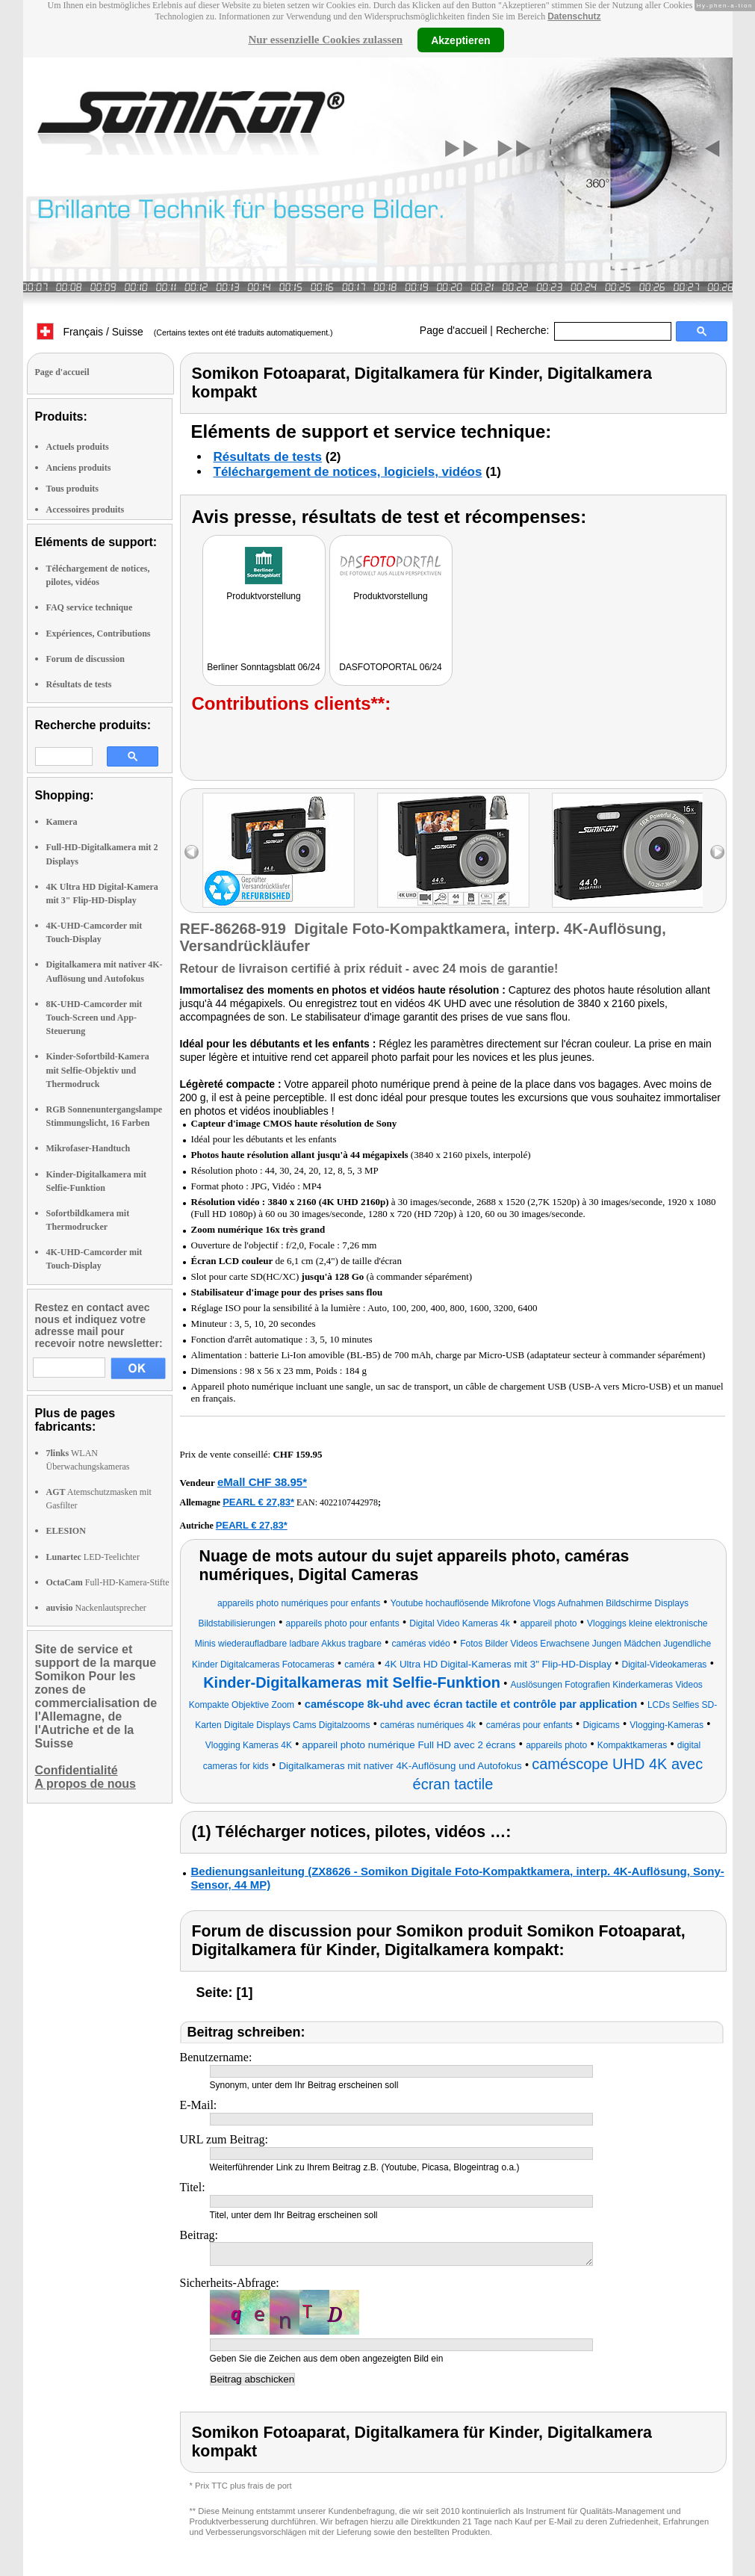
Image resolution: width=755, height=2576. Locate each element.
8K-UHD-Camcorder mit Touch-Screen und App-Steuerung (94, 1017)
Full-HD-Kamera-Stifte (108, 1582)
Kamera (62, 822)
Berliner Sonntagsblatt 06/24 (263, 667)
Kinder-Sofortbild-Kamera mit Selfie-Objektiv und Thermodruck (97, 1070)
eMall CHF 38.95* (262, 1482)
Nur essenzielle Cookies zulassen (325, 40)
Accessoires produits (85, 509)
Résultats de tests (79, 684)
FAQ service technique (89, 607)
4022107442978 (349, 1502)
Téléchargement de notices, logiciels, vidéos (348, 472)
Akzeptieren (460, 40)
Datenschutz (573, 16)
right (717, 852)
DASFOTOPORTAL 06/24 (390, 667)
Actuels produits (77, 447)
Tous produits (72, 488)
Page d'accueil (454, 330)
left (191, 852)
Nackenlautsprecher (96, 1608)
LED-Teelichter (93, 1557)
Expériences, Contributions (98, 633)
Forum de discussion (85, 659)
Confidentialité (76, 1770)
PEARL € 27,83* (258, 1502)
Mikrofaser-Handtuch (88, 1148)
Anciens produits (78, 467)
